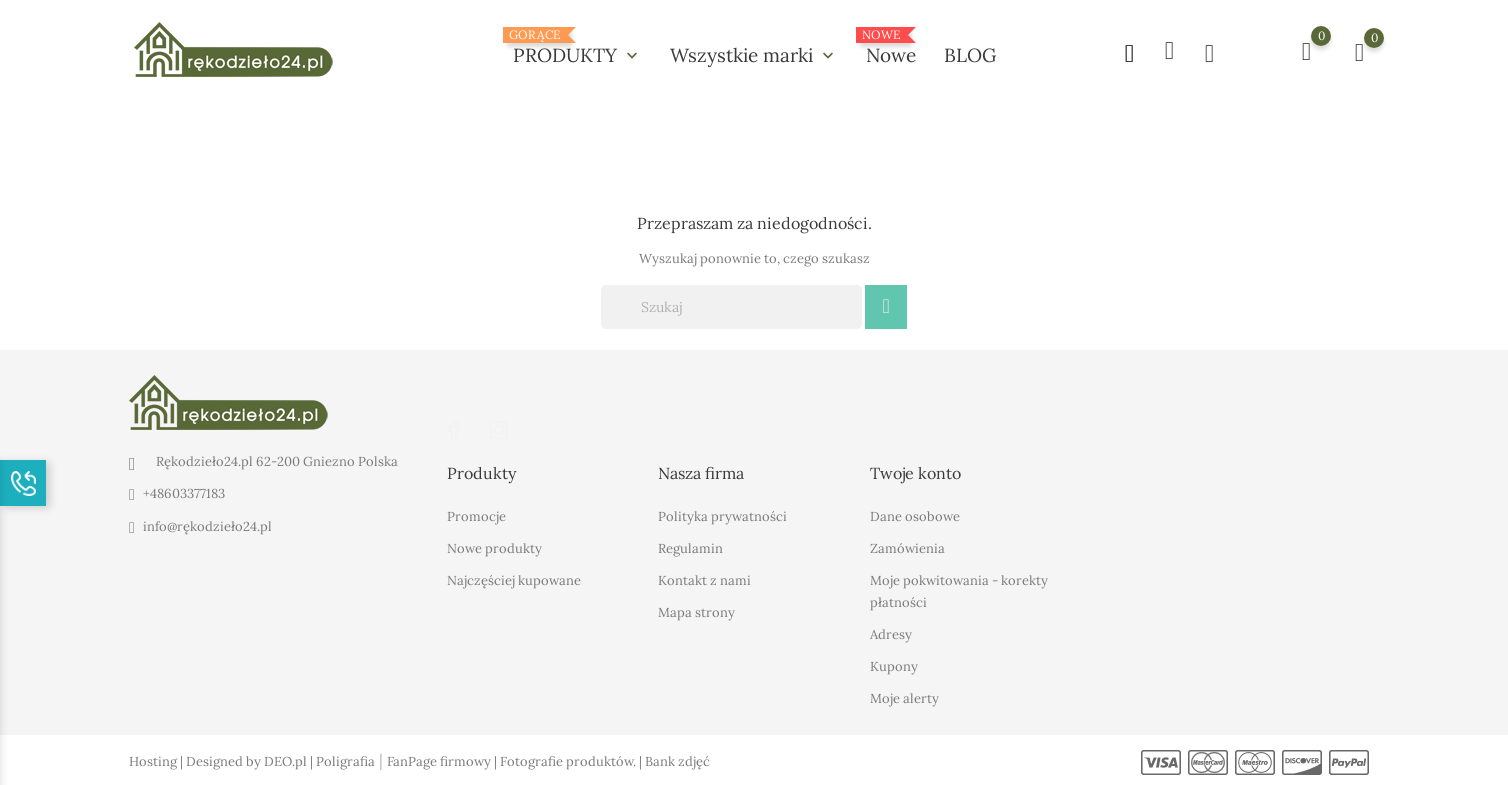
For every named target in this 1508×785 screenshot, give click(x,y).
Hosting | (157, 760)
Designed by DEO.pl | (251, 760)
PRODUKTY (577, 47)
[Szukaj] (731, 307)
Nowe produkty (494, 547)
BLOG (970, 55)
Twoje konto (915, 473)
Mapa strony (696, 611)
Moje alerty (904, 697)
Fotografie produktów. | (572, 760)
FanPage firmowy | (443, 760)
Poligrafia (345, 760)
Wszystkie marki (754, 55)
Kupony (894, 665)
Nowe (891, 47)
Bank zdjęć (677, 760)
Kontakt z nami (704, 579)
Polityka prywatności (722, 515)
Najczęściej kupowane (514, 579)
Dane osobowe (915, 515)
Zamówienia (907, 547)
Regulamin (690, 547)
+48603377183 (184, 493)
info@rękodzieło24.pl (207, 526)
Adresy (891, 633)
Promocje (476, 515)
